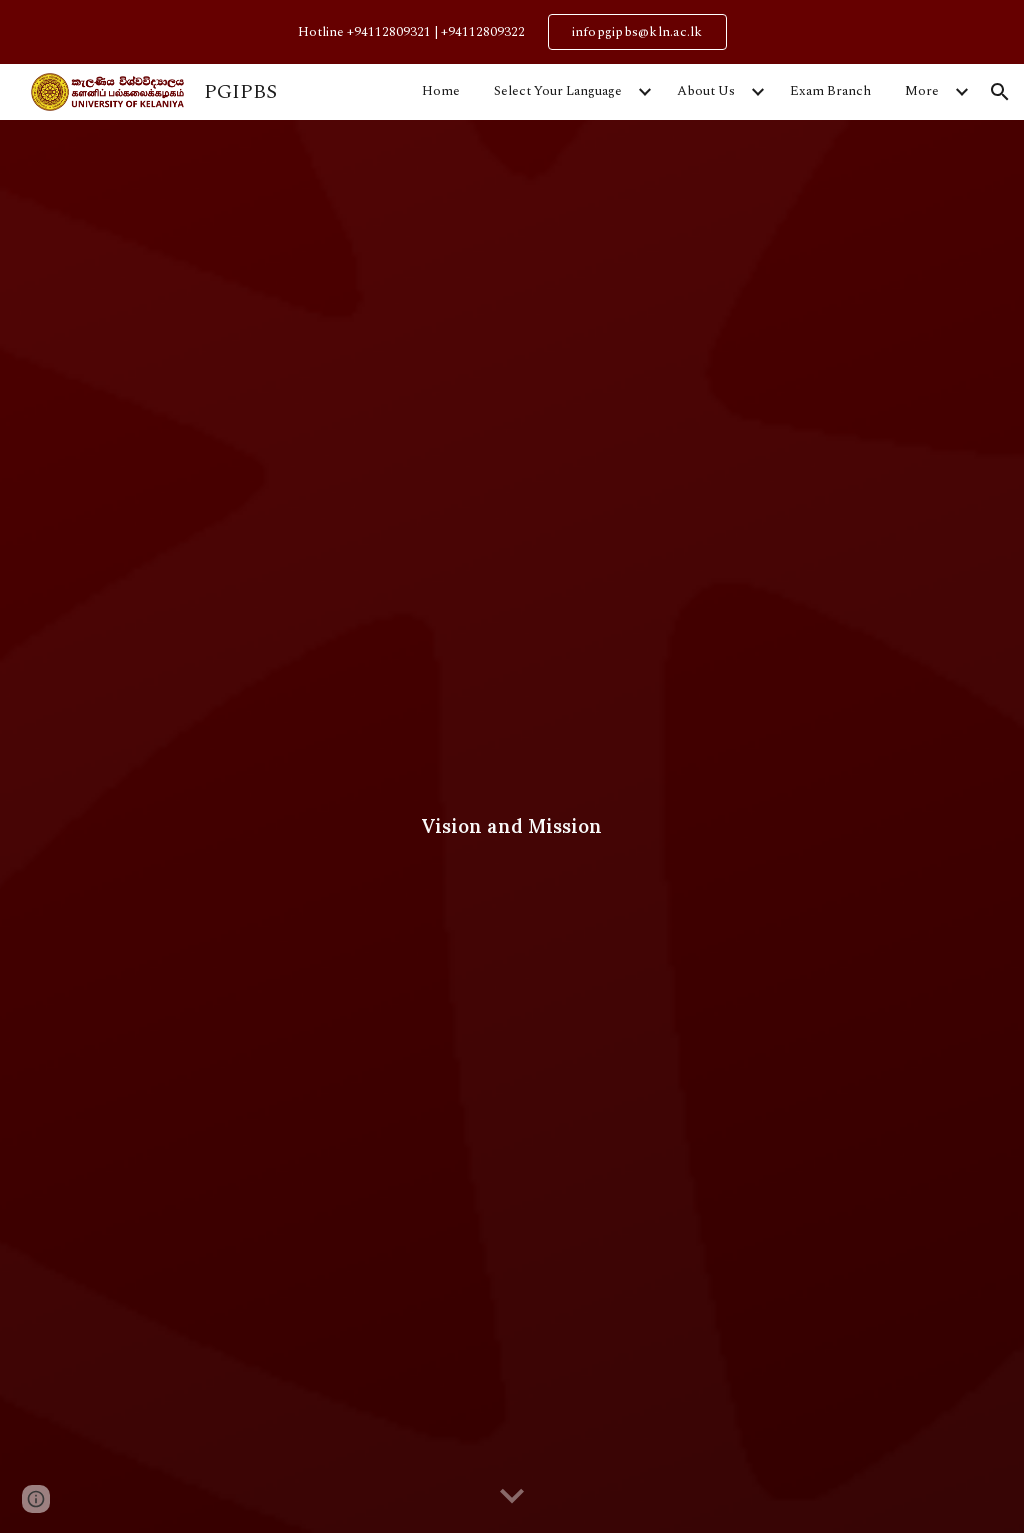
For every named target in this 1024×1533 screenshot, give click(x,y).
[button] (1000, 92)
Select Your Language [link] (558, 91)
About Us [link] (706, 91)
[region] (512, 32)
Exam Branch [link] (830, 91)
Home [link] (441, 91)
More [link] (922, 91)
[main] (512, 826)
